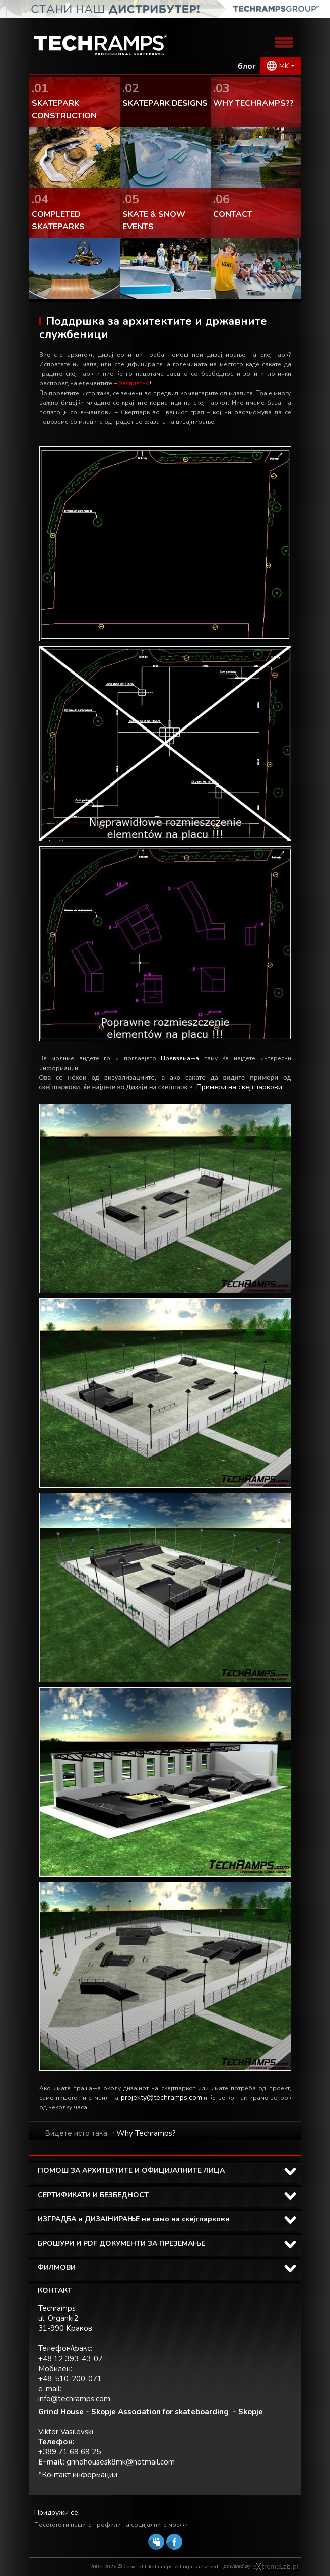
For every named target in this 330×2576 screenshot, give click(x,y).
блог (247, 66)
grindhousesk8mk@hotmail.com (121, 2462)
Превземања (180, 1058)
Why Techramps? (146, 2133)
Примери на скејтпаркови (239, 1087)
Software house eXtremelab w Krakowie (275, 2567)
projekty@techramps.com (161, 2097)
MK (284, 66)
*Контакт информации (77, 2475)
